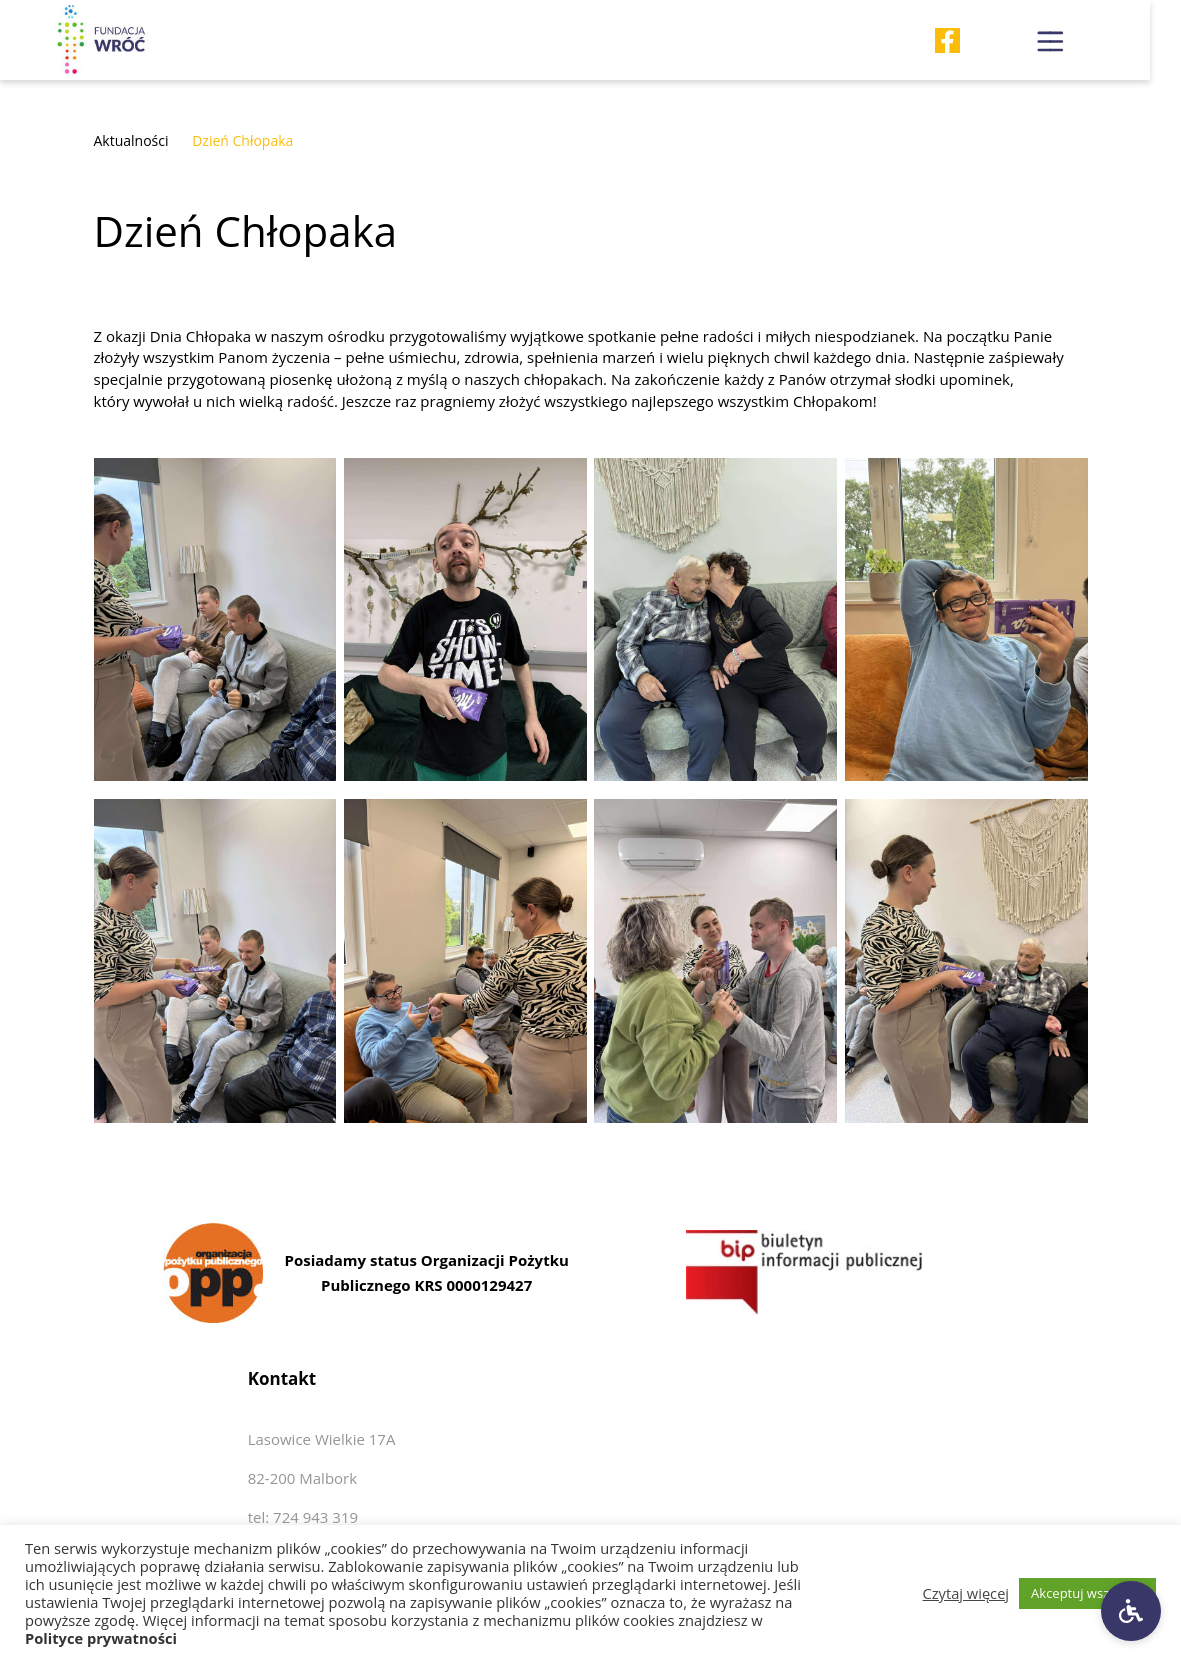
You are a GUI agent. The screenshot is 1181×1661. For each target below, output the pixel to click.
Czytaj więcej (966, 1593)
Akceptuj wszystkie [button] (1087, 1593)
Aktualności (131, 140)
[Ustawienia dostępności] (1131, 1611)
